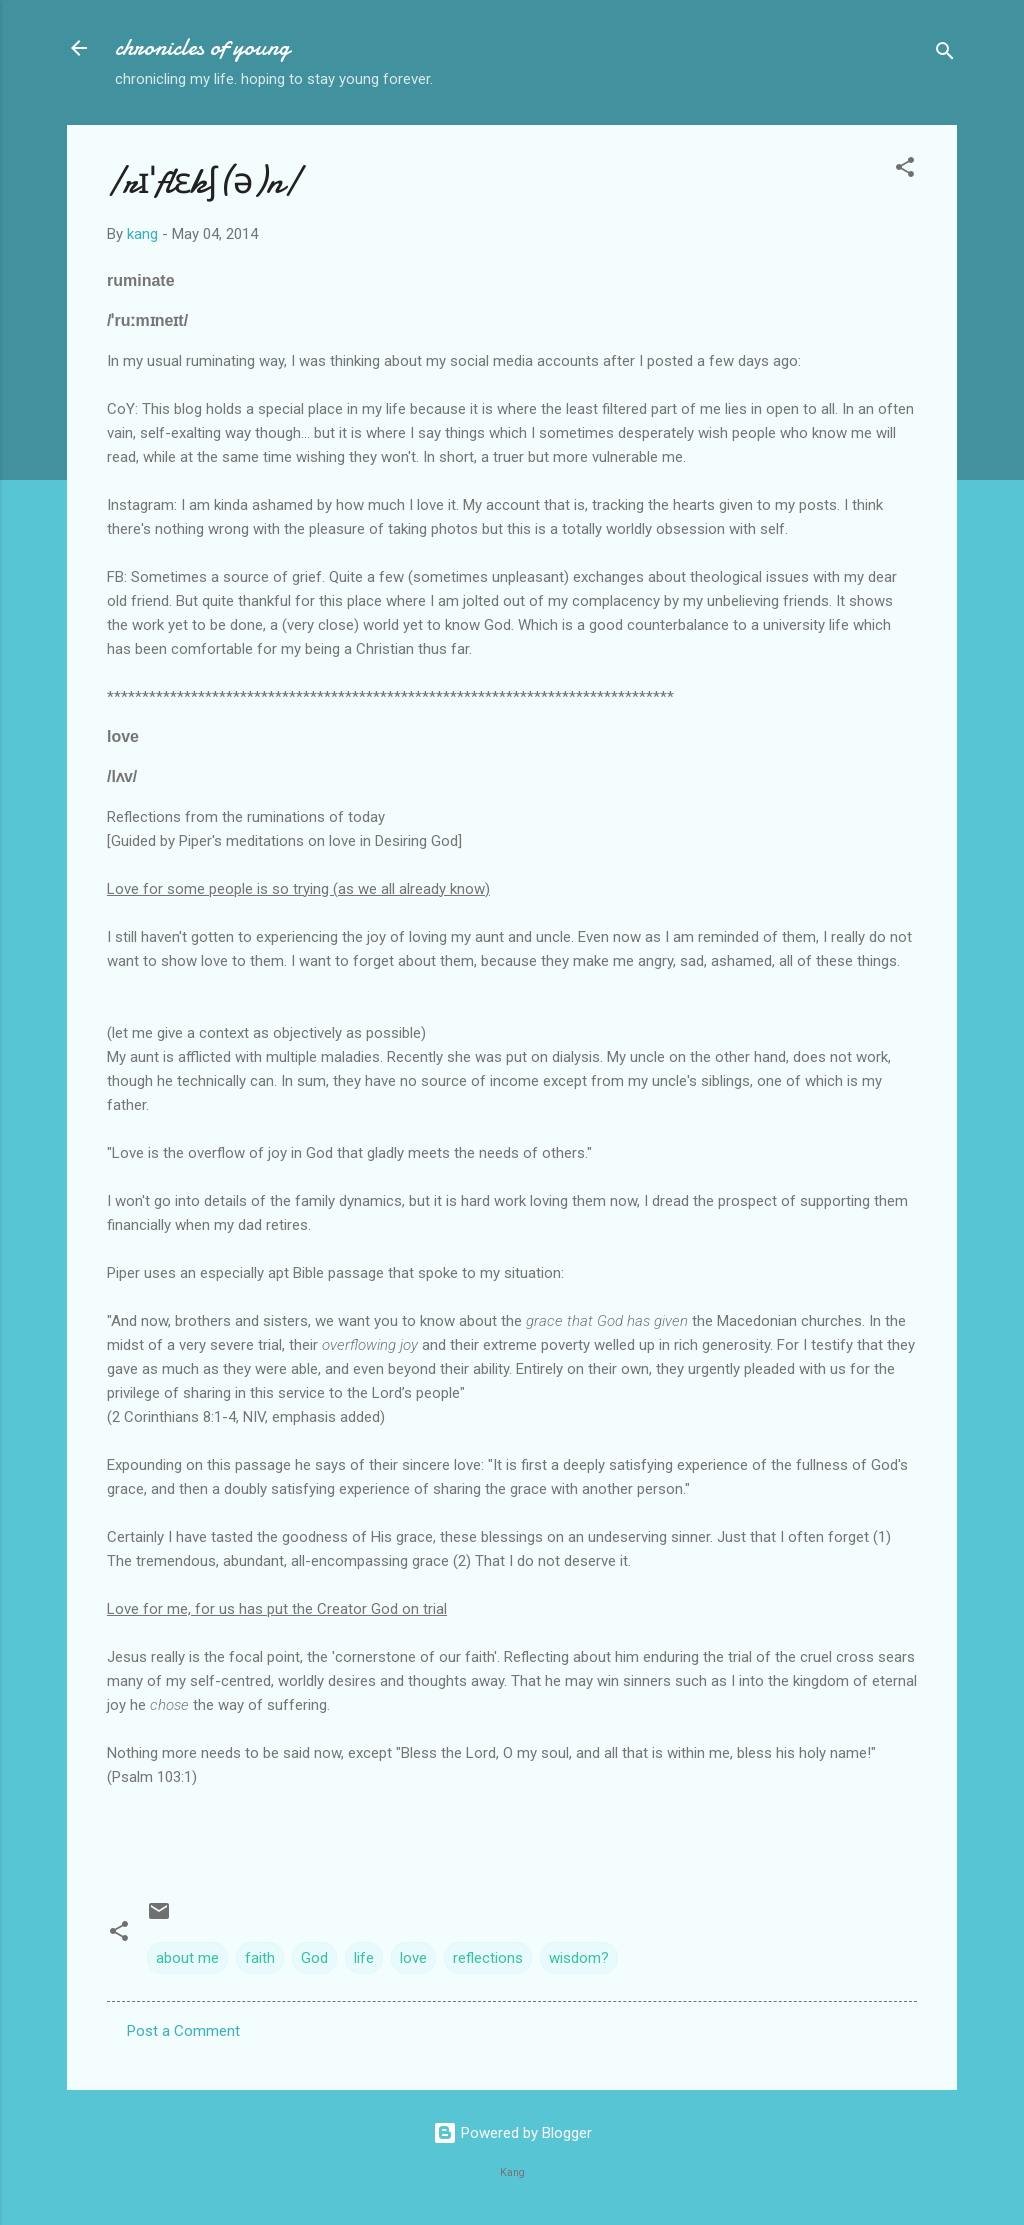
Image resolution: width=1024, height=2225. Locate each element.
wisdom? (579, 1958)
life (364, 1958)
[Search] (945, 54)
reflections (488, 1958)
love (413, 1958)
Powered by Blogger (512, 2133)
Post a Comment (183, 2031)
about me (187, 1958)
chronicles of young (202, 47)
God (314, 1958)
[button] (905, 170)
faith (260, 1958)
